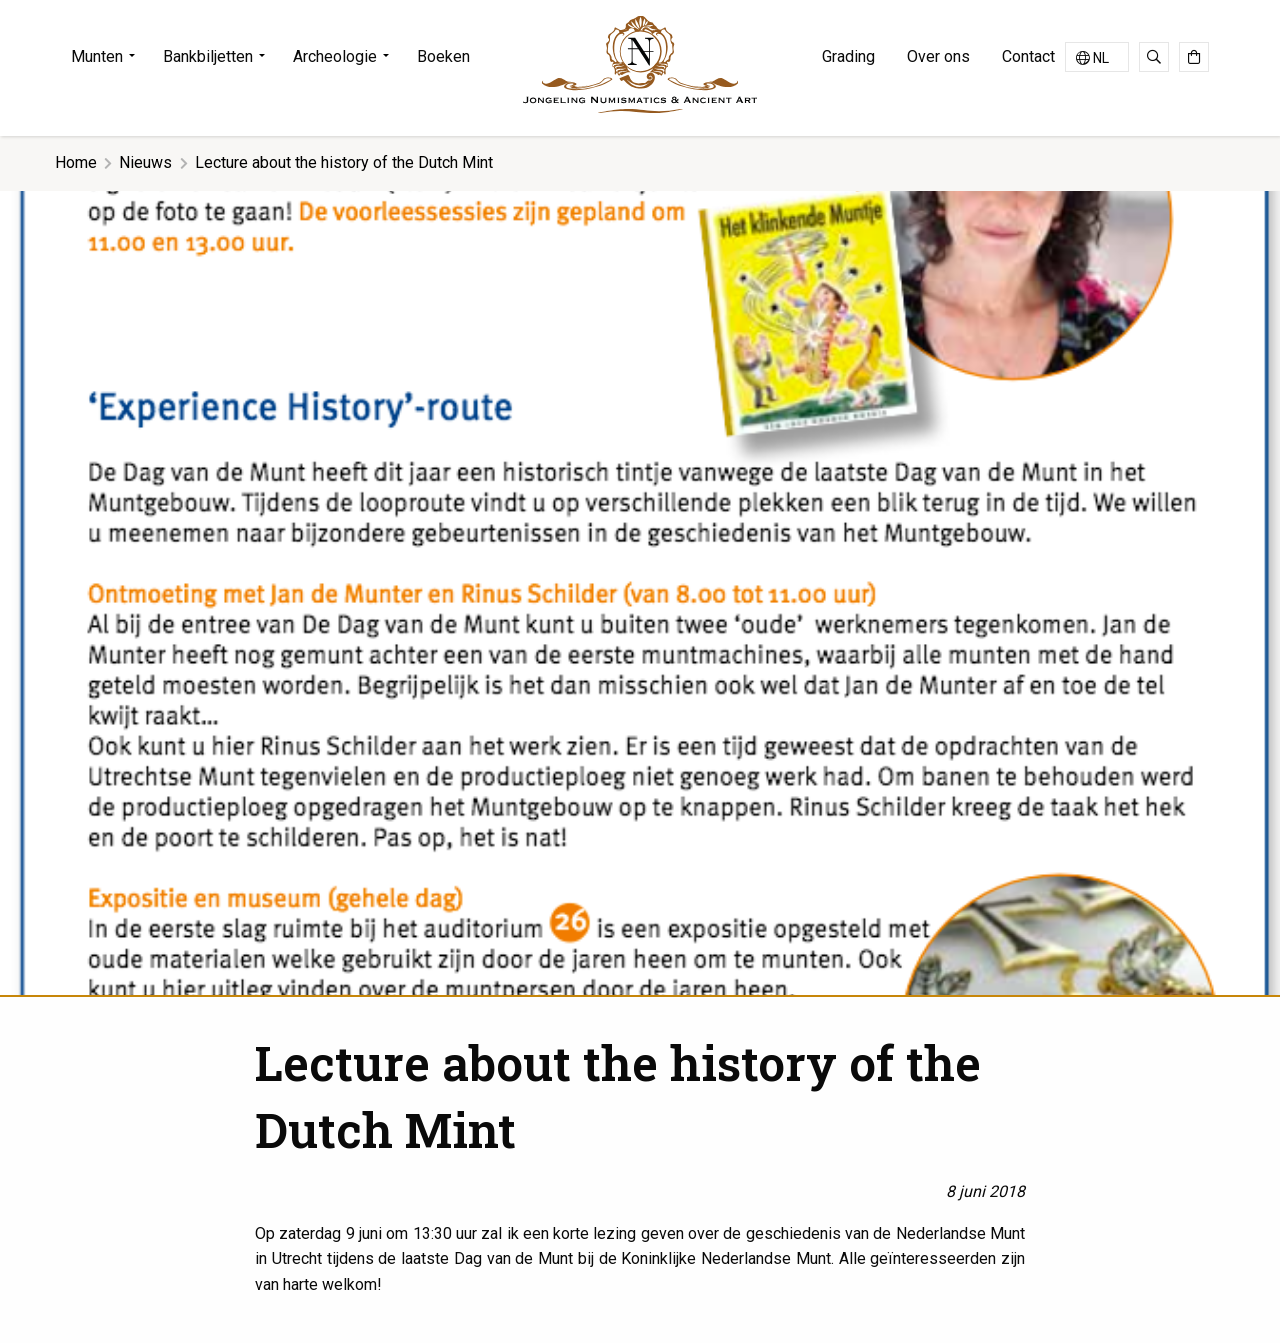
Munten (97, 56)
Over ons (938, 56)
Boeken (443, 56)
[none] (1097, 57)
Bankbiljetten (208, 56)
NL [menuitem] (1101, 58)
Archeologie (335, 56)
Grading (848, 56)
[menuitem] (109, 57)
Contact (1028, 56)
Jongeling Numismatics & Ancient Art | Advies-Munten (640, 64)
